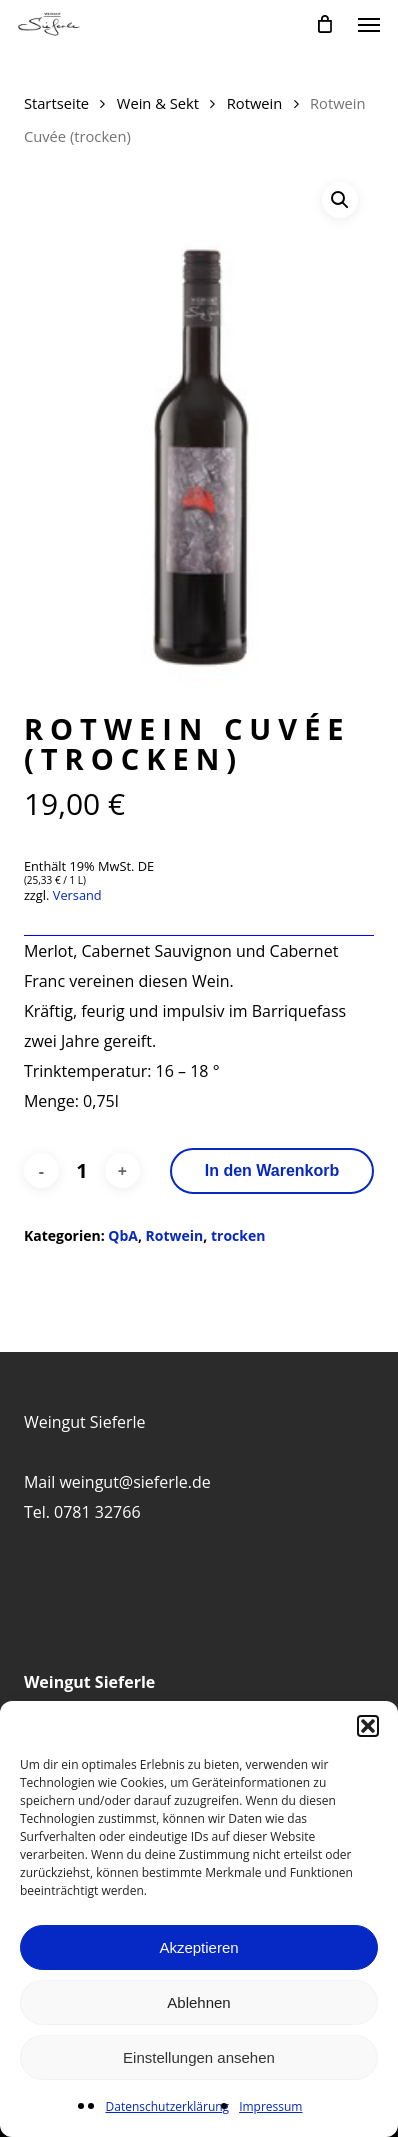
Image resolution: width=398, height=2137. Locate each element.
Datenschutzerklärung (168, 2106)
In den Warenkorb (272, 1170)
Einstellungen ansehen (199, 2057)
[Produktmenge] (82, 1171)
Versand (77, 895)
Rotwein (255, 103)
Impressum (270, 2106)
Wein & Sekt (158, 103)
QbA (123, 1235)
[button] (368, 1726)
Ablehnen (198, 2002)
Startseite (56, 103)
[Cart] (325, 24)
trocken (238, 1235)
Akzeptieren (198, 1947)
